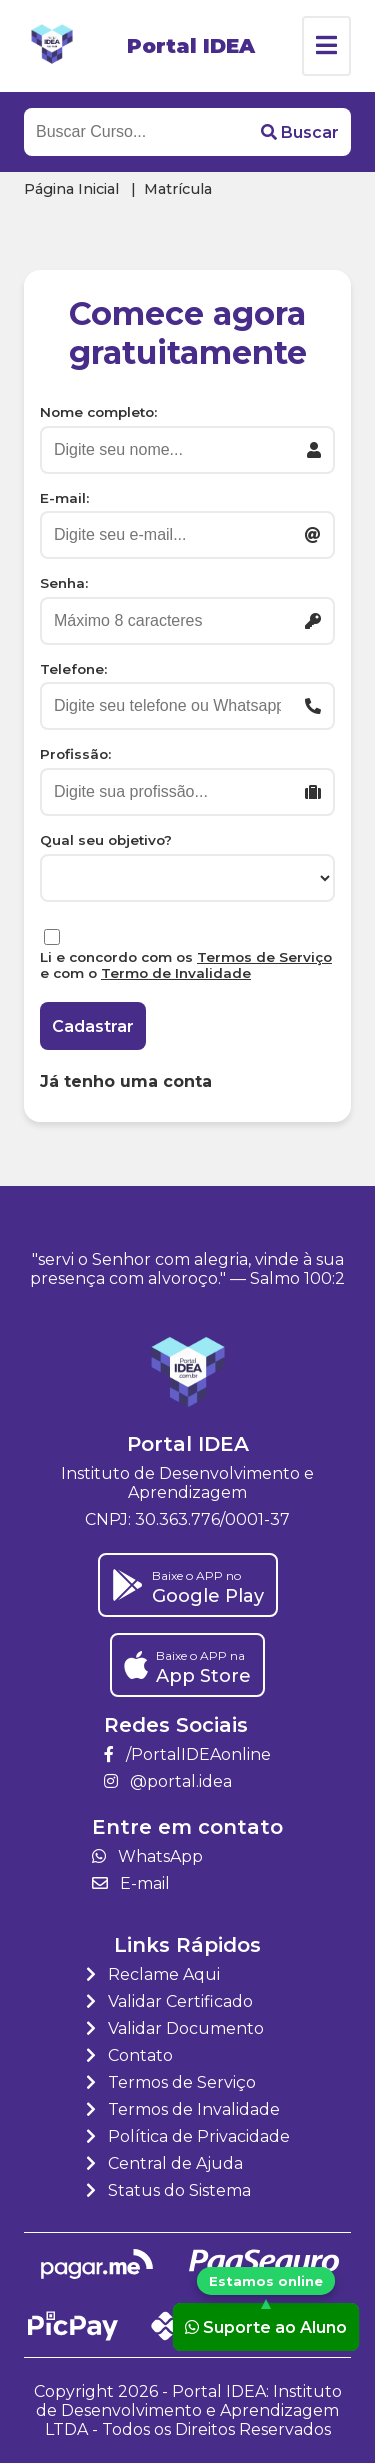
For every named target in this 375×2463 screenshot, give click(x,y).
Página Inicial (71, 189)
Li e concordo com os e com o (186, 965)
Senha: (64, 583)
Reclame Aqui (153, 1974)
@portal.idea (168, 1781)
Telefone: (73, 669)
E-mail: (64, 498)
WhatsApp (147, 1856)
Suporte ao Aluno (265, 2326)
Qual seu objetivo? (106, 840)
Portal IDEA (191, 46)
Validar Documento (175, 2028)
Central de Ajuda (164, 2163)
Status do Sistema (168, 2190)
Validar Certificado (169, 2001)
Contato (129, 2055)
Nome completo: (98, 412)
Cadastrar (93, 1026)
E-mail (131, 1883)
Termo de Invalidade (176, 973)
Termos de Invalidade (183, 2109)
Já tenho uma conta (126, 1081)
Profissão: (75, 754)
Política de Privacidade (188, 2136)
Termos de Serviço (264, 957)
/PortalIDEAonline (187, 1754)
